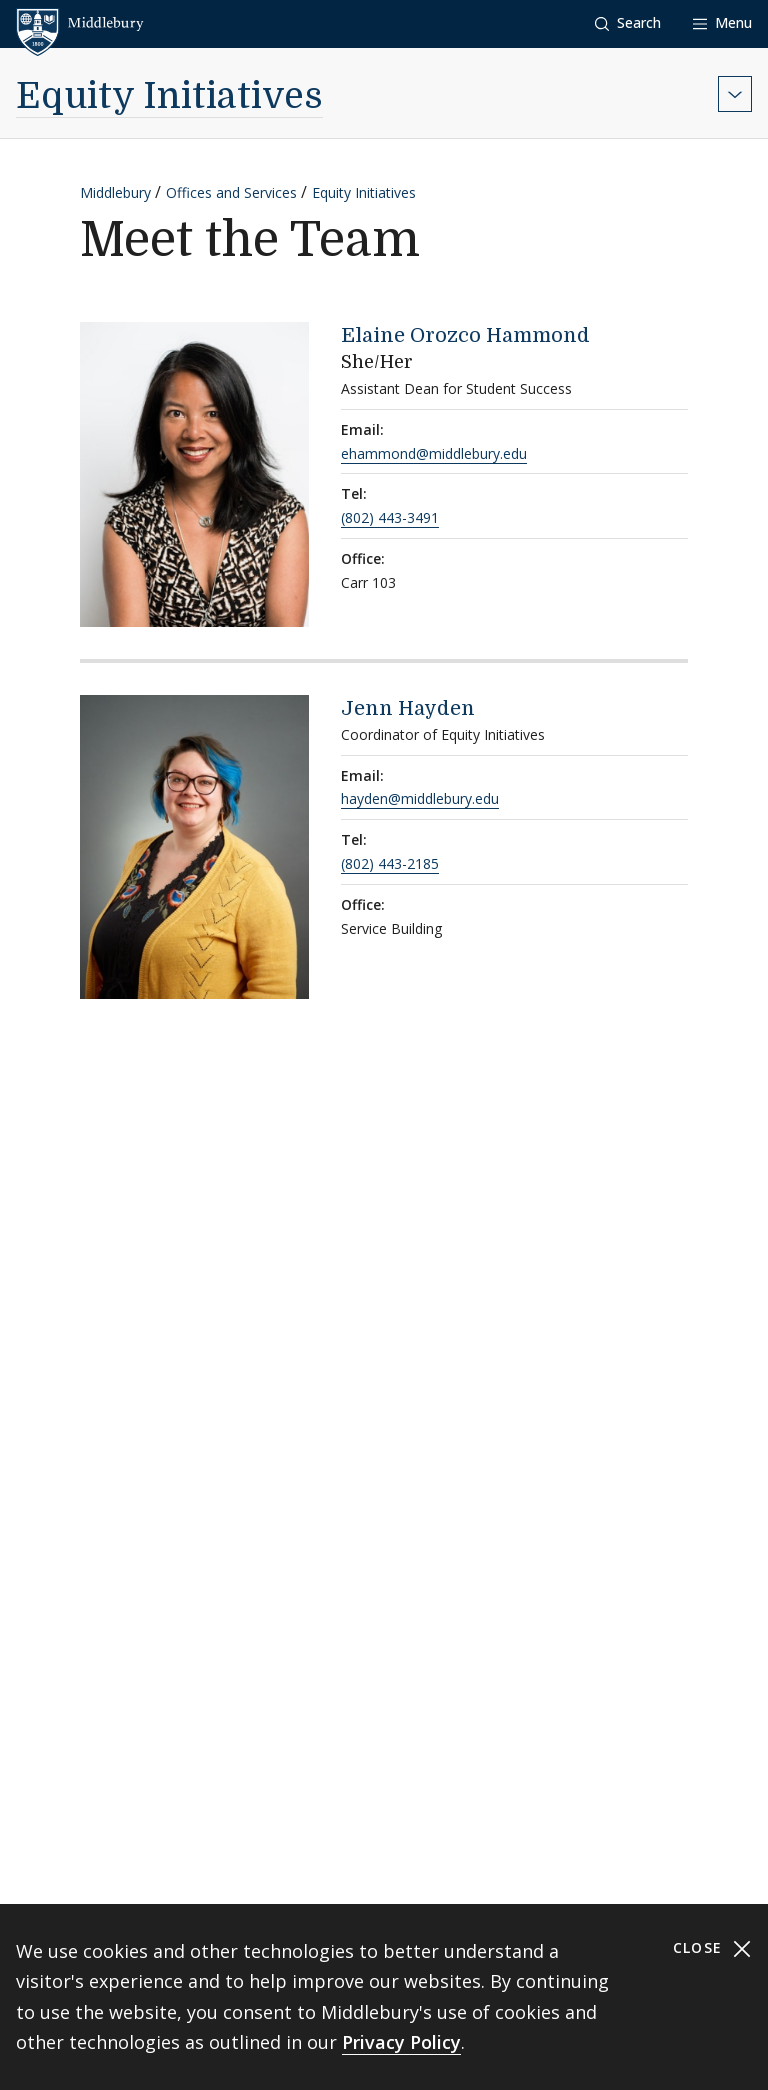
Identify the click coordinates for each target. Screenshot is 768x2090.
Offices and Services (231, 192)
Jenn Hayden (408, 708)
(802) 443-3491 (390, 517)
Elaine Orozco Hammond (465, 335)
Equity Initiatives (169, 96)
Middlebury (115, 192)
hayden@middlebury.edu (420, 798)
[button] (628, 23)
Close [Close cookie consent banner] (712, 1948)
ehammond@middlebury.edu (434, 453)
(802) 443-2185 (390, 863)
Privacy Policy (401, 2042)
